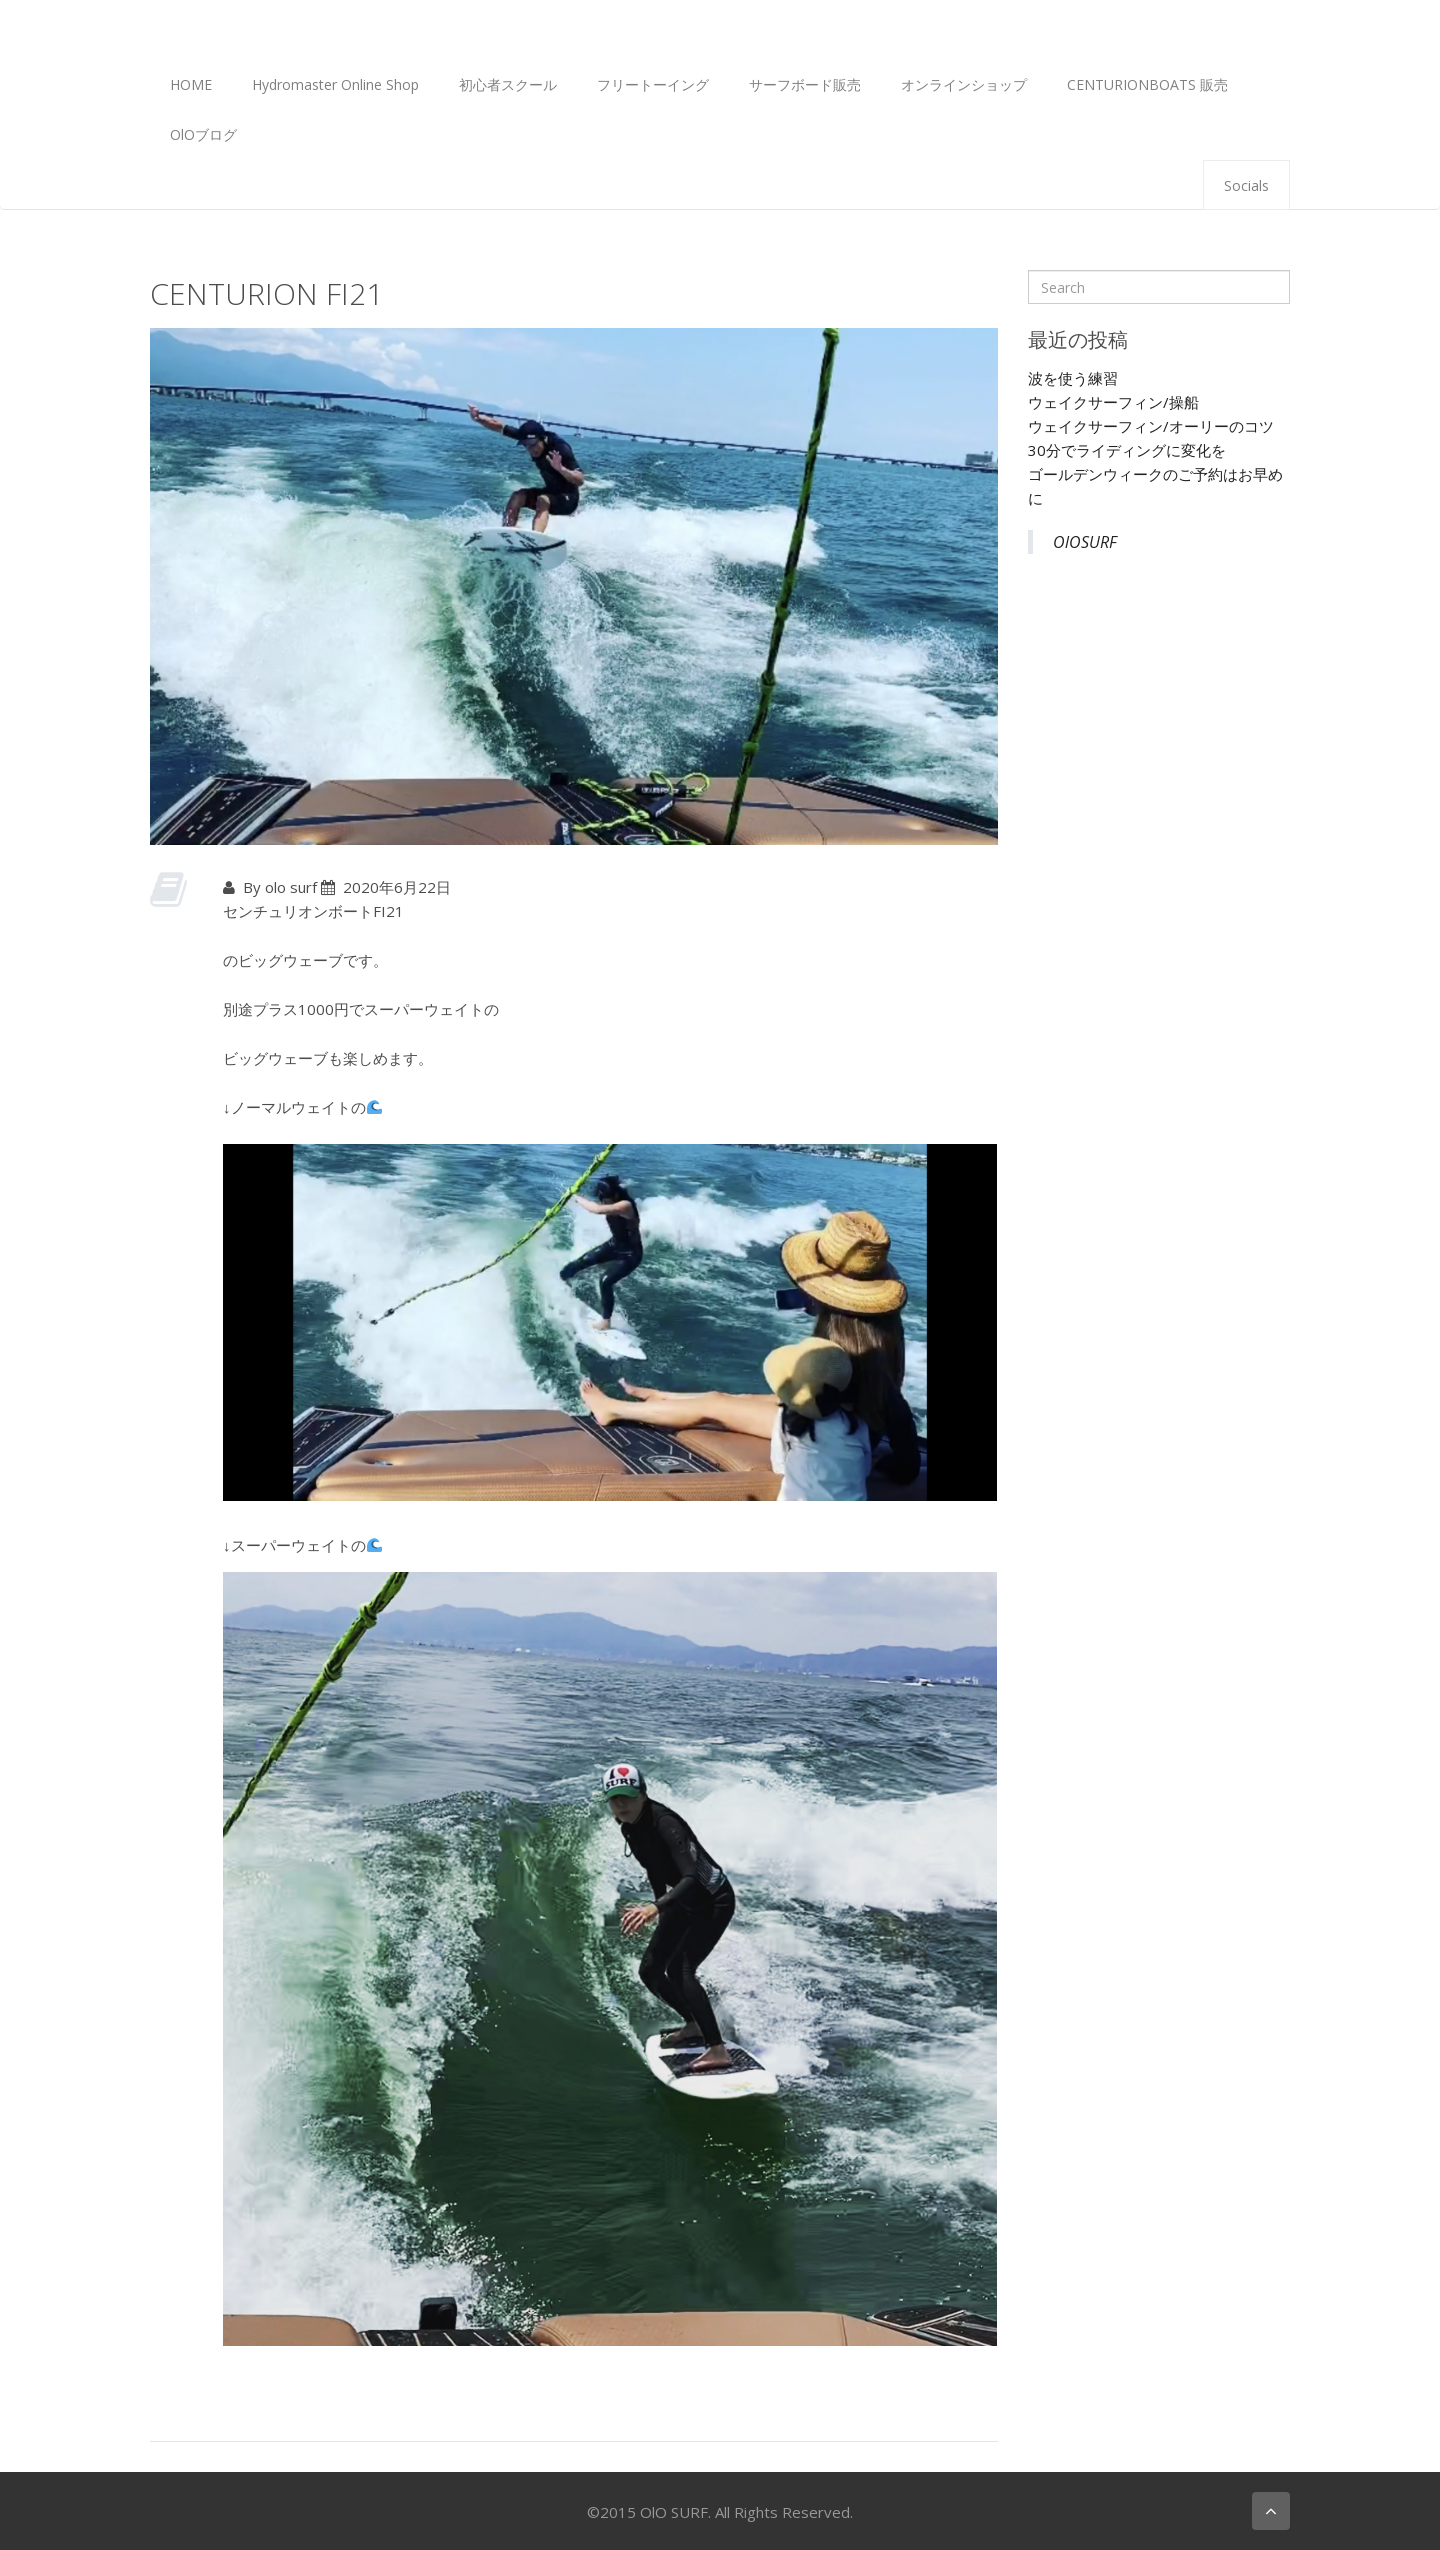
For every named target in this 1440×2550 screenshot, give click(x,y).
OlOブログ (203, 134)
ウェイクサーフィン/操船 (1113, 402)
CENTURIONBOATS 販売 (1147, 84)
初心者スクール (508, 84)
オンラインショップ (964, 84)
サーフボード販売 (805, 84)
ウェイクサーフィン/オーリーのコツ (1151, 426)
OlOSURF (1085, 542)
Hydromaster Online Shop (335, 84)
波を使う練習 (1073, 378)
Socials (1246, 185)
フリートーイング (653, 84)
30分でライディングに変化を (1127, 450)
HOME (191, 84)
